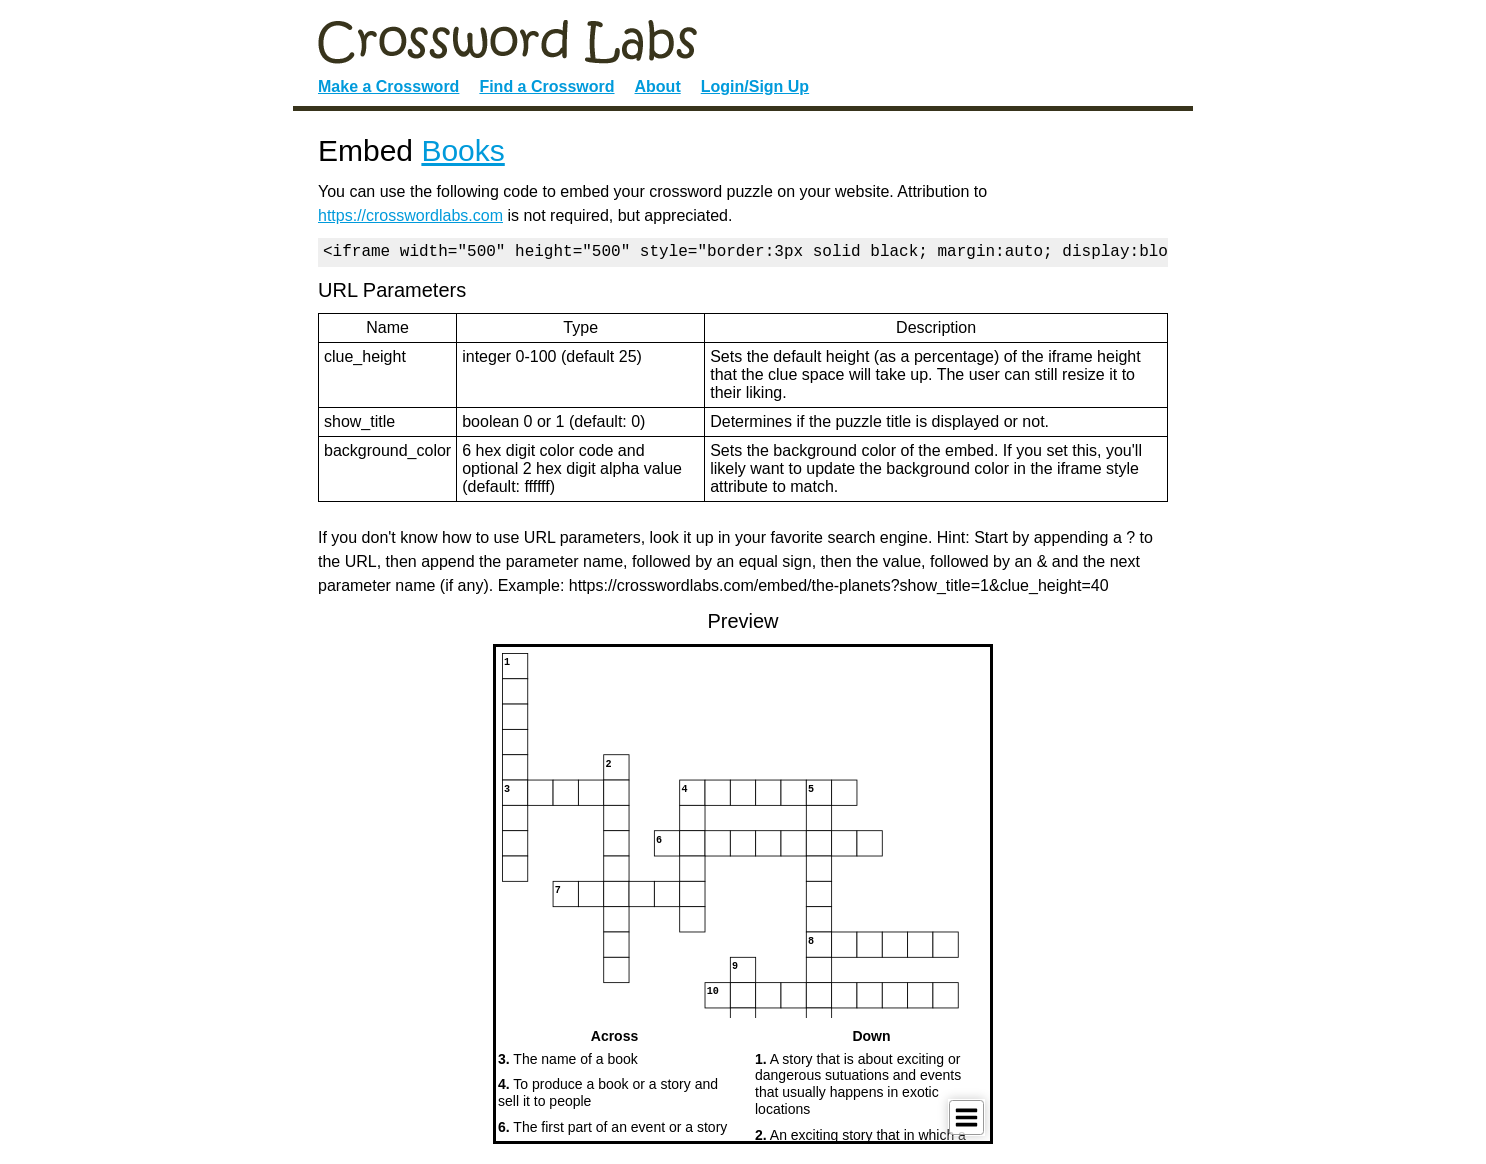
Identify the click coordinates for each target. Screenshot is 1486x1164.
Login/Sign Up (755, 86)
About (658, 86)
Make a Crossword (388, 86)
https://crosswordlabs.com (410, 215)
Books (462, 150)
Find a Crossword (546, 86)
